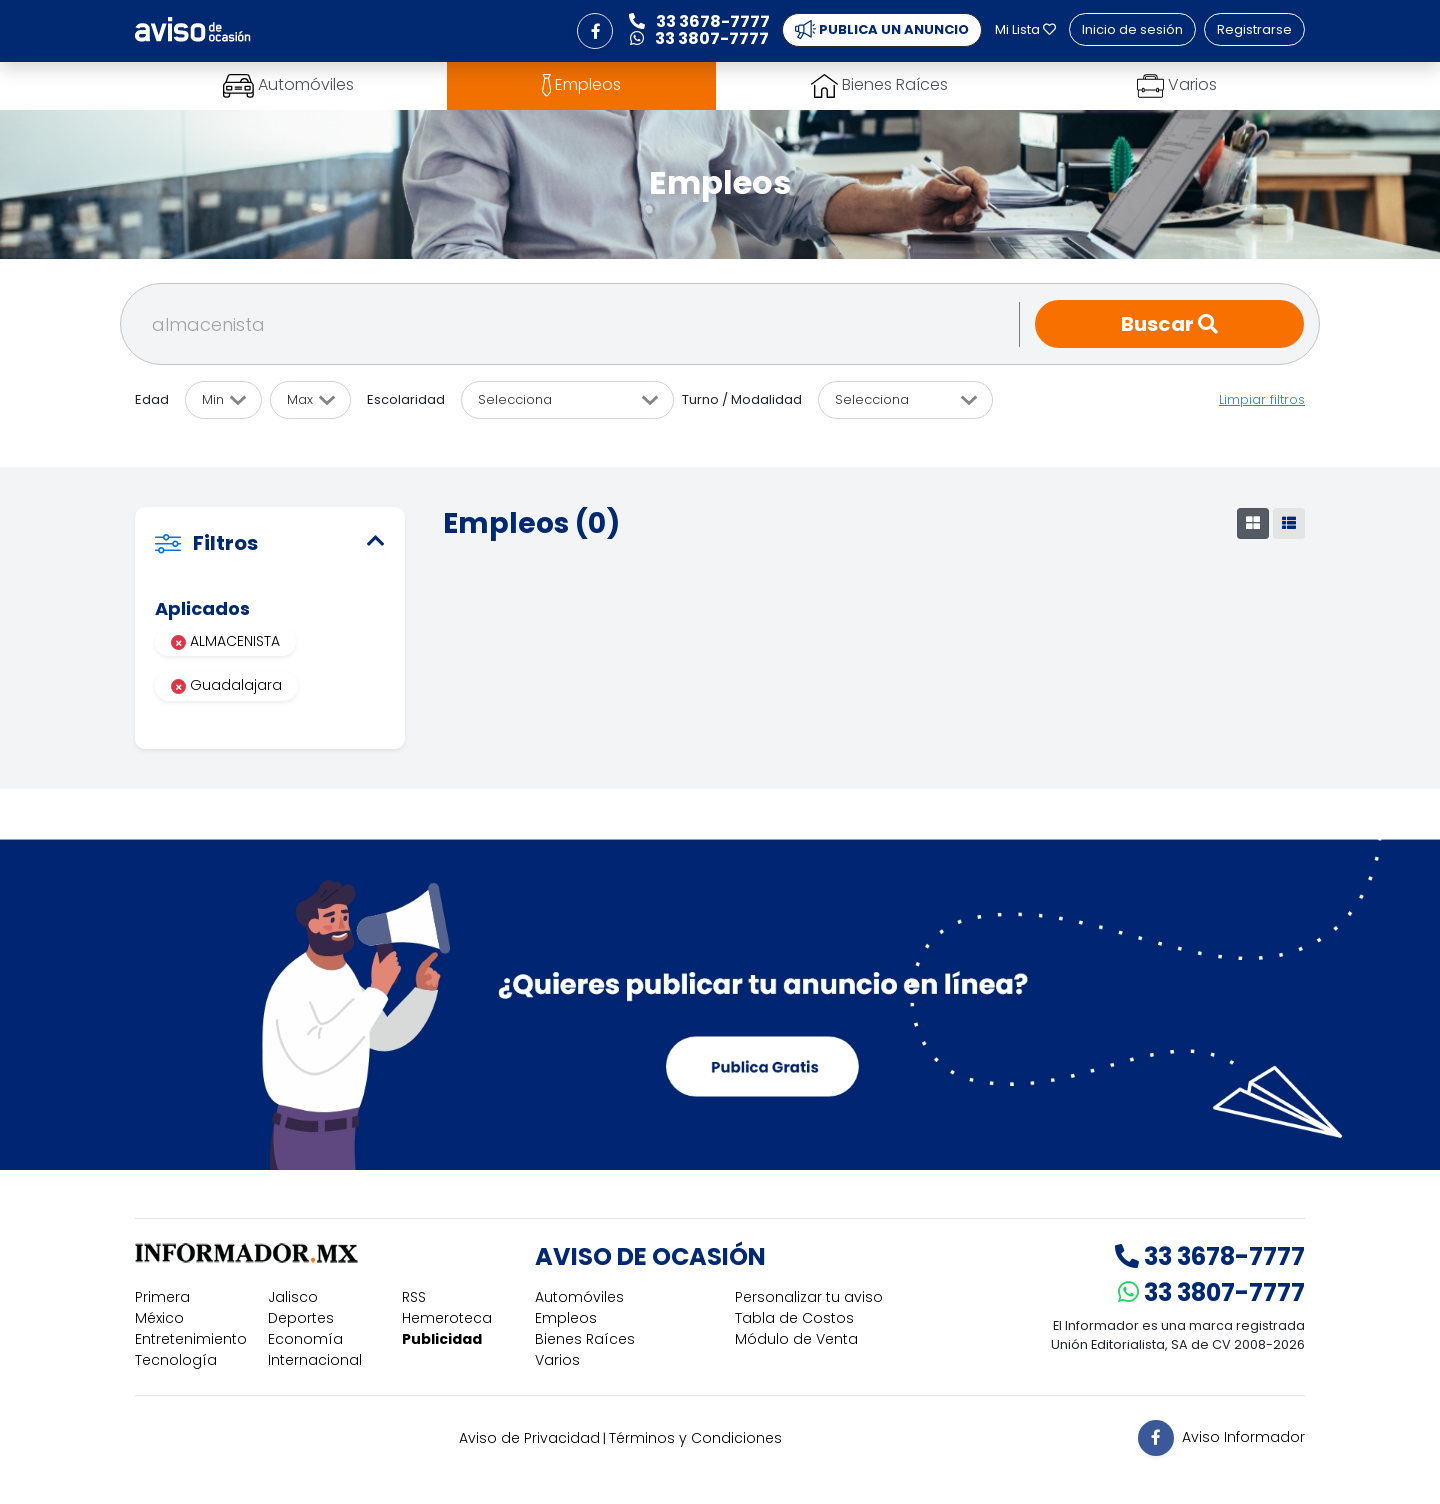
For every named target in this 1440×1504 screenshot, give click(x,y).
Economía (305, 1339)
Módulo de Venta (796, 1339)
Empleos (566, 1318)
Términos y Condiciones (695, 1438)
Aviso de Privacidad (529, 1438)
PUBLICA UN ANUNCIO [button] (882, 30)
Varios (557, 1360)
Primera (162, 1297)
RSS (414, 1297)
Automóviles (579, 1297)
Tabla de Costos (794, 1318)
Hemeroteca (447, 1318)
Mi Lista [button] (1025, 29)
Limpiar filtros (1262, 399)
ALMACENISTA (225, 641)
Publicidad (442, 1339)
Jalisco (293, 1297)
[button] (595, 31)
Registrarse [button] (1254, 29)
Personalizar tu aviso (809, 1297)
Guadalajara (226, 685)
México (159, 1318)
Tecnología (176, 1360)
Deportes (301, 1318)
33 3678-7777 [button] (699, 21)
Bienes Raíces (585, 1339)
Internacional (315, 1360)
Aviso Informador (1243, 1437)
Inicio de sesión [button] (1132, 29)
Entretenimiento (191, 1339)
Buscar (1169, 324)
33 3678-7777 (1210, 1256)
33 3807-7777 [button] (699, 38)
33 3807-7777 (1211, 1292)
